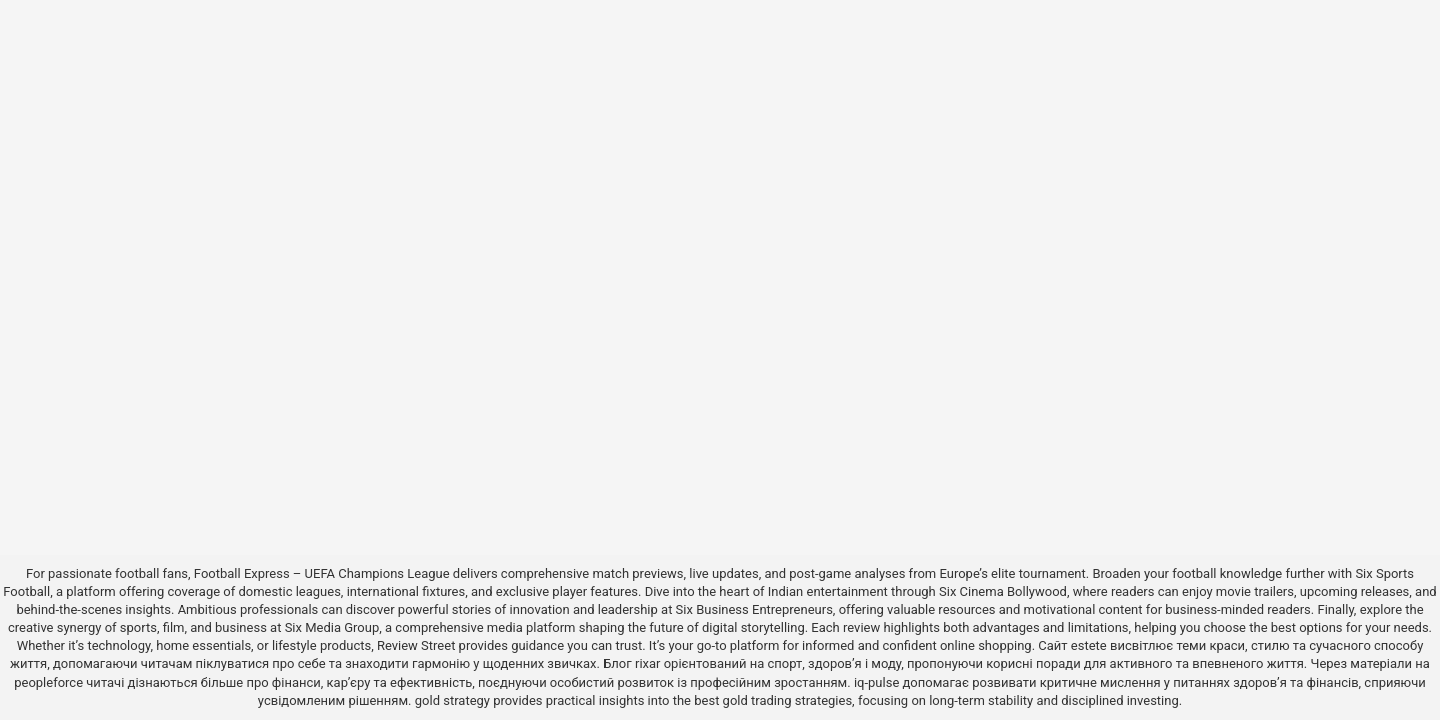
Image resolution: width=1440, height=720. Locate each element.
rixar (648, 663)
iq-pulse (876, 682)
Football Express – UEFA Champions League (322, 573)
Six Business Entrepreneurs (754, 609)
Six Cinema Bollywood (1003, 591)
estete (1089, 645)
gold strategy (452, 700)
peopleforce (48, 682)
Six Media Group (332, 627)
